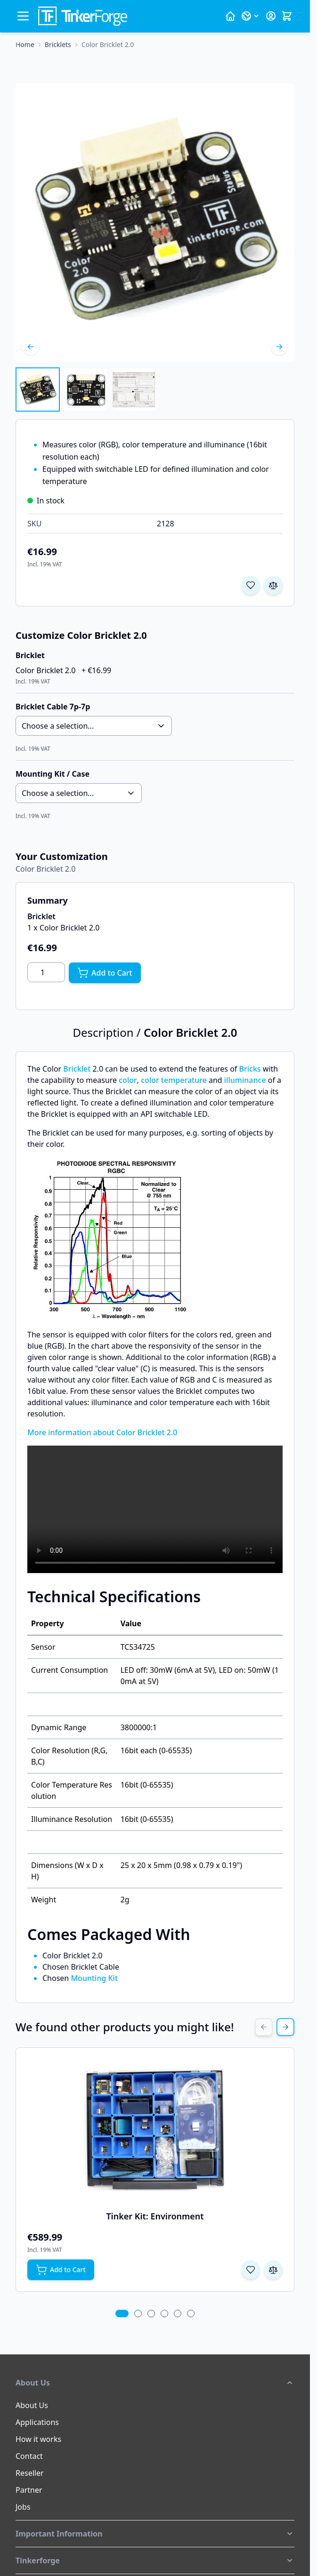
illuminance (245, 1080)
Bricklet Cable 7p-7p (53, 706)
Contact (29, 2456)
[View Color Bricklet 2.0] (38, 389)
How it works (38, 2439)
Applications (37, 2422)
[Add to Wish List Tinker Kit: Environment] (250, 2269)
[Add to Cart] (105, 972)
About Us (32, 2405)
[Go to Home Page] (25, 44)
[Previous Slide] (264, 2027)
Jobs (23, 2507)
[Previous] (30, 346)
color (128, 1080)
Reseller (30, 2473)
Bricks (250, 1069)
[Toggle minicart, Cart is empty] (286, 16)
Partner (29, 2490)
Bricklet (76, 1069)
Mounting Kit (94, 1978)
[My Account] (270, 16)
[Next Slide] (285, 2027)
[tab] (122, 2313)
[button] (155, 2382)
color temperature (174, 1080)
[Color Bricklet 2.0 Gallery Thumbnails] (86, 389)
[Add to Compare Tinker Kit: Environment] (273, 2269)
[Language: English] (250, 16)
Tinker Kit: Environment (154, 2216)
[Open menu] (23, 16)
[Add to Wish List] (250, 585)
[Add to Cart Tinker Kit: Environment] (60, 2269)
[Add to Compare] (273, 585)
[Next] (279, 346)
